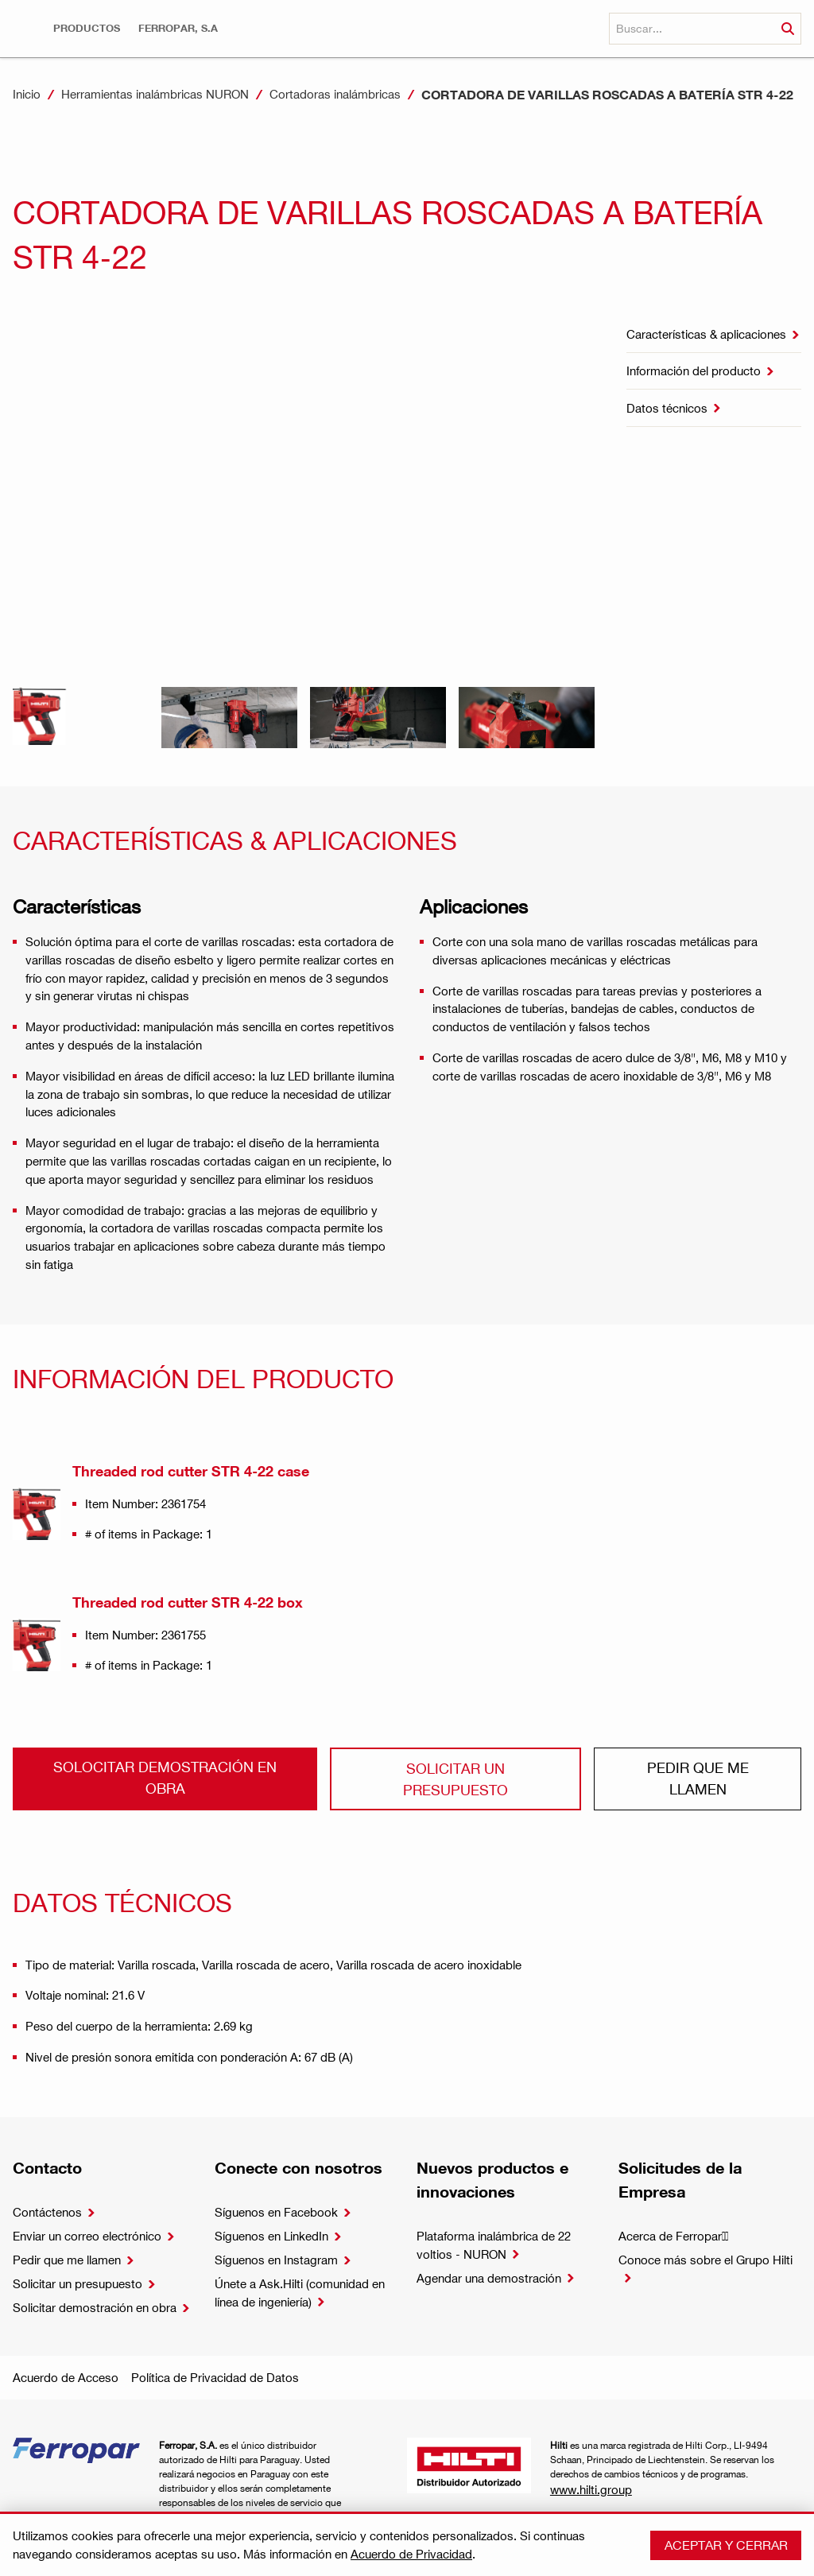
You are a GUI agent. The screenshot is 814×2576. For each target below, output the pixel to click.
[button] (86, 28)
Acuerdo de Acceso (65, 2377)
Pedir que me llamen (698, 1777)
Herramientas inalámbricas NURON (155, 94)
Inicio (27, 94)
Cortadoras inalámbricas (335, 94)
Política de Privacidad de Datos (215, 2377)
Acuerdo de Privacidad (411, 2554)
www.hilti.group (591, 2489)
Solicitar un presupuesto (455, 1778)
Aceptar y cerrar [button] (726, 2544)
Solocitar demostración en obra (165, 1776)
